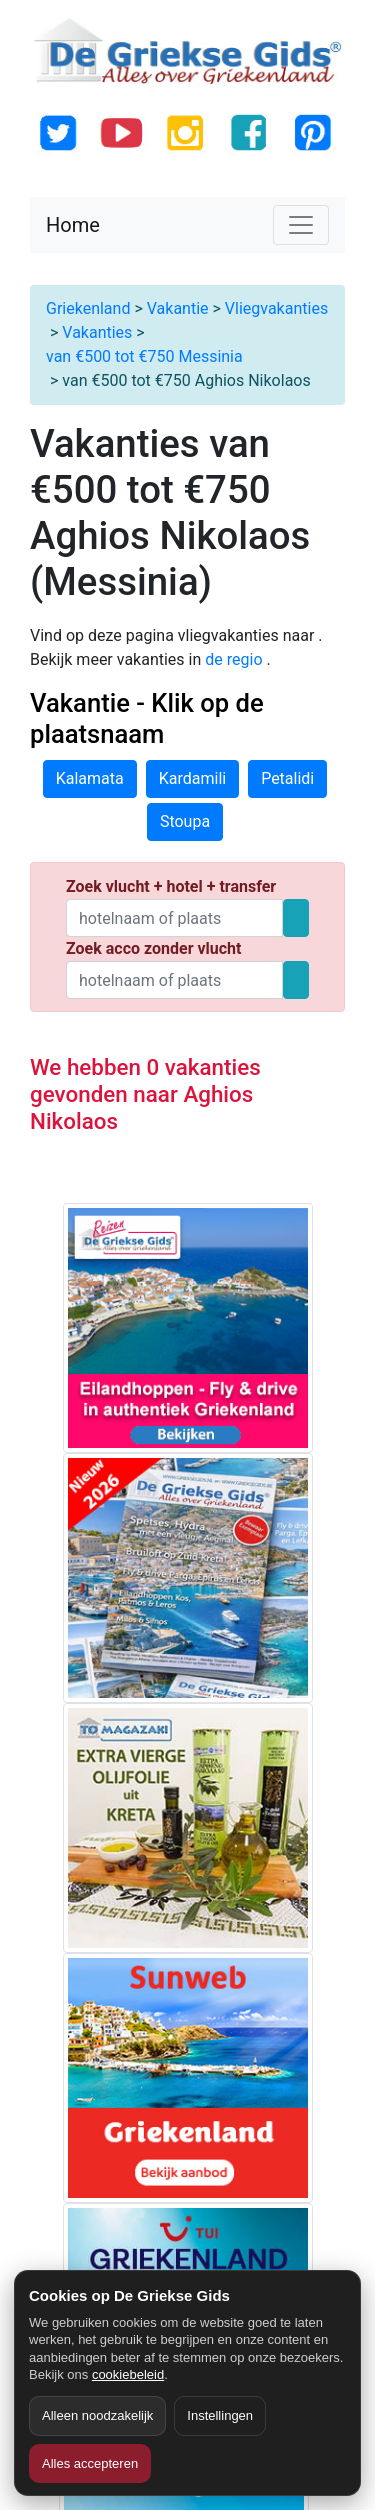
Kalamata (90, 778)
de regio (235, 659)
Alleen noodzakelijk (97, 2415)
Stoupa (185, 821)
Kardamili (192, 778)
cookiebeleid (128, 2374)
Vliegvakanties (276, 308)
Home (73, 225)
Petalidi (287, 778)
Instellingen (220, 2415)
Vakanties (97, 332)
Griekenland (88, 308)
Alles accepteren (90, 2463)
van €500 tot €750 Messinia (144, 356)
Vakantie (178, 308)
